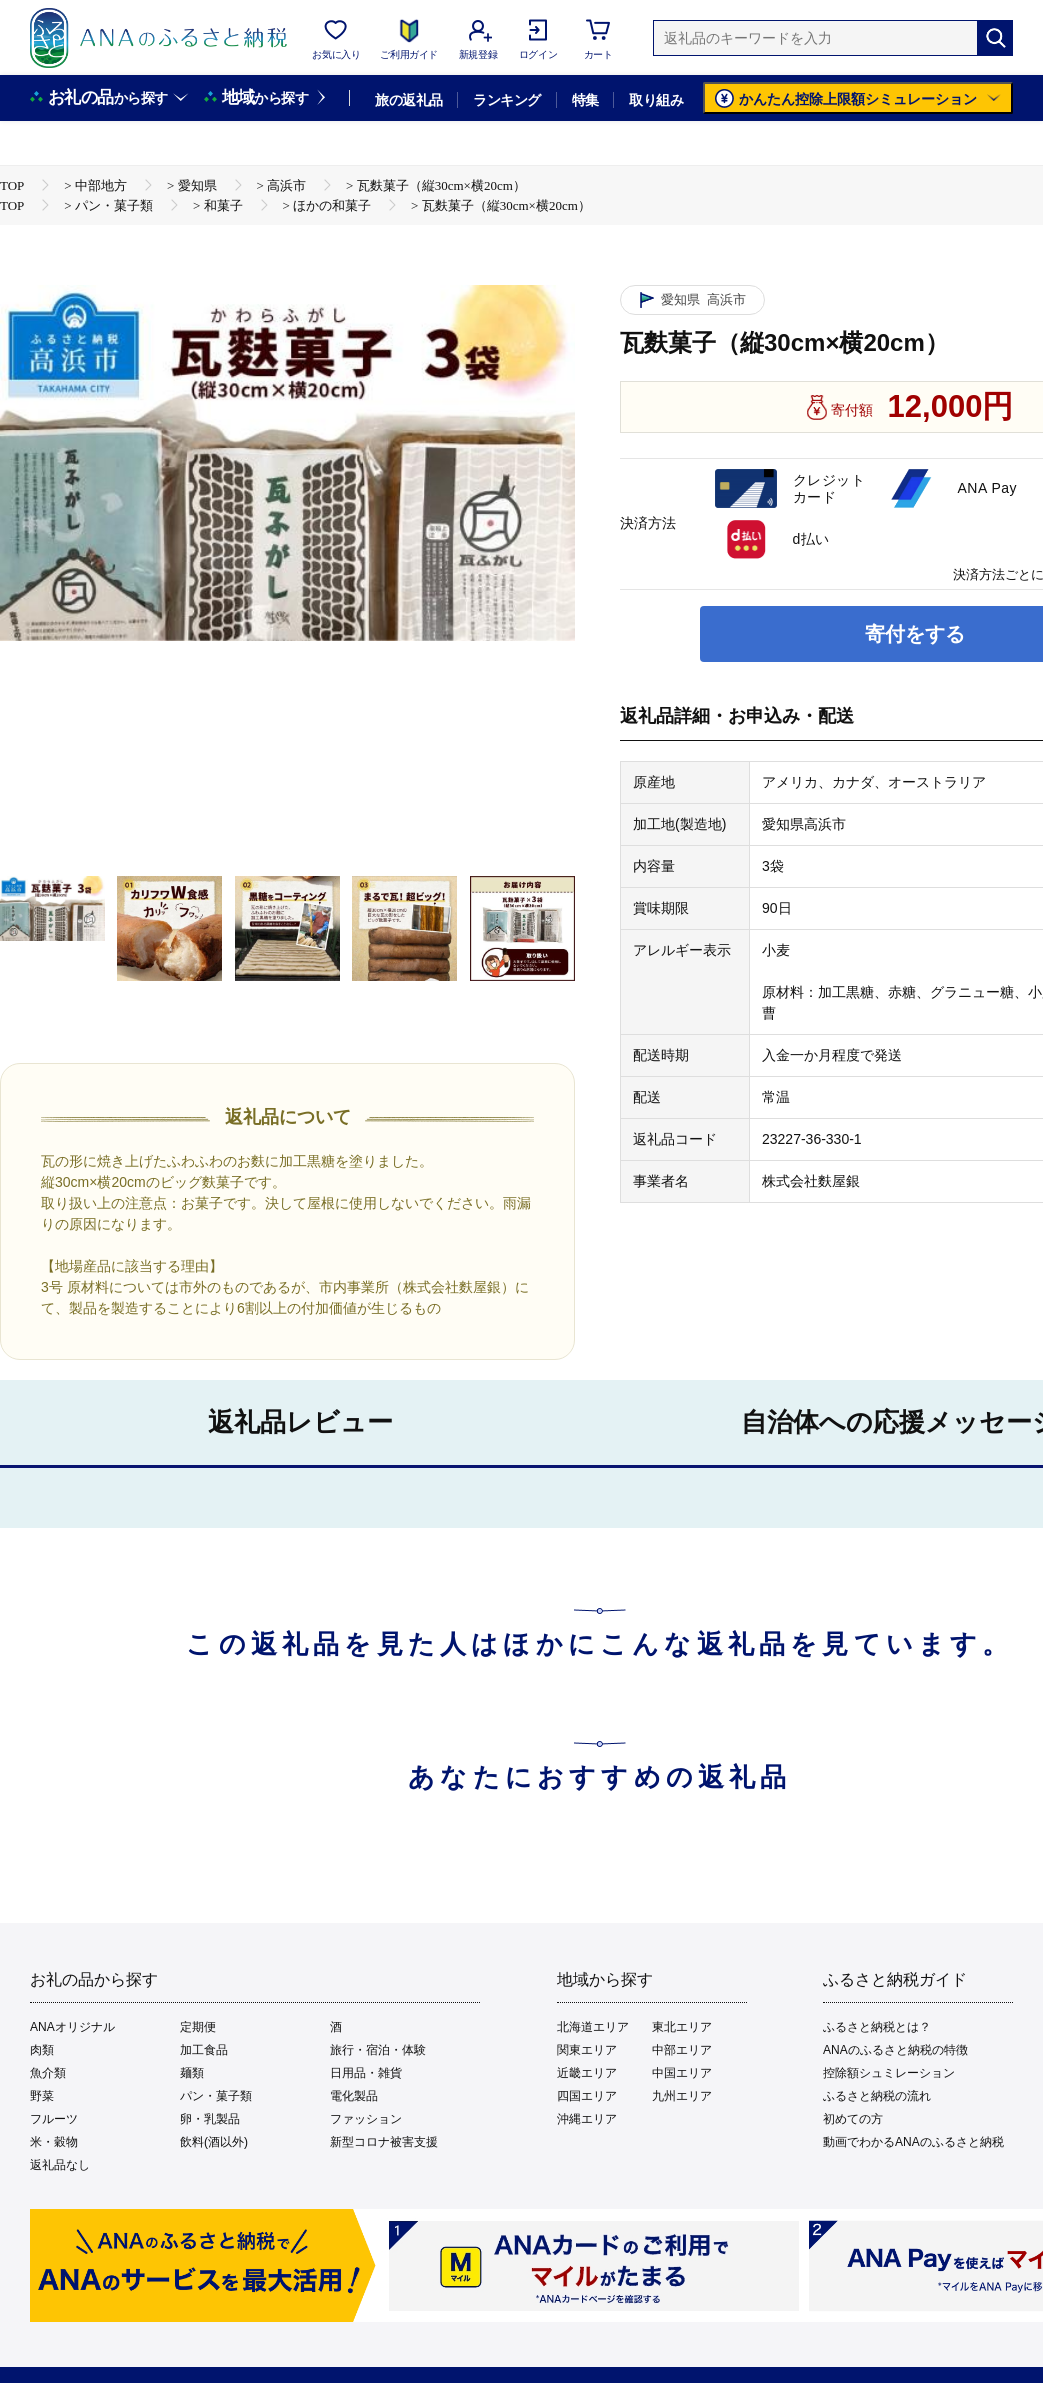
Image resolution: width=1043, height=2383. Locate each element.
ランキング (506, 100)
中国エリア (682, 2073)
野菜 (42, 2096)
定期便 (198, 2027)
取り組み (656, 100)
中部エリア (682, 2050)
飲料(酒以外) (214, 2142)
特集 (585, 100)
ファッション (366, 2119)
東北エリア (682, 2027)
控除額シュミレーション (889, 2073)
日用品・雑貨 (366, 2073)
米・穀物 (54, 2142)
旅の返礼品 (408, 100)
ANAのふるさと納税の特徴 (895, 2050)
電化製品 (354, 2096)
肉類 (42, 2050)
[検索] (995, 38)
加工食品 (204, 2050)
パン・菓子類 (216, 2096)
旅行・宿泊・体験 (378, 2050)
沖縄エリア (587, 2119)
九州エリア (682, 2096)
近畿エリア (587, 2073)
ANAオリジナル (72, 2027)
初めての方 (853, 2119)
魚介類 (48, 2073)
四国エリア (587, 2096)
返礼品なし (60, 2165)
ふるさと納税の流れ (877, 2096)
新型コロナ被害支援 (384, 2142)
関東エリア (587, 2050)
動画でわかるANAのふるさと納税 (913, 2142)
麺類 (192, 2073)
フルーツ (54, 2119)
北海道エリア (593, 2027)
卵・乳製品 (210, 2119)
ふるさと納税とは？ (877, 2027)
